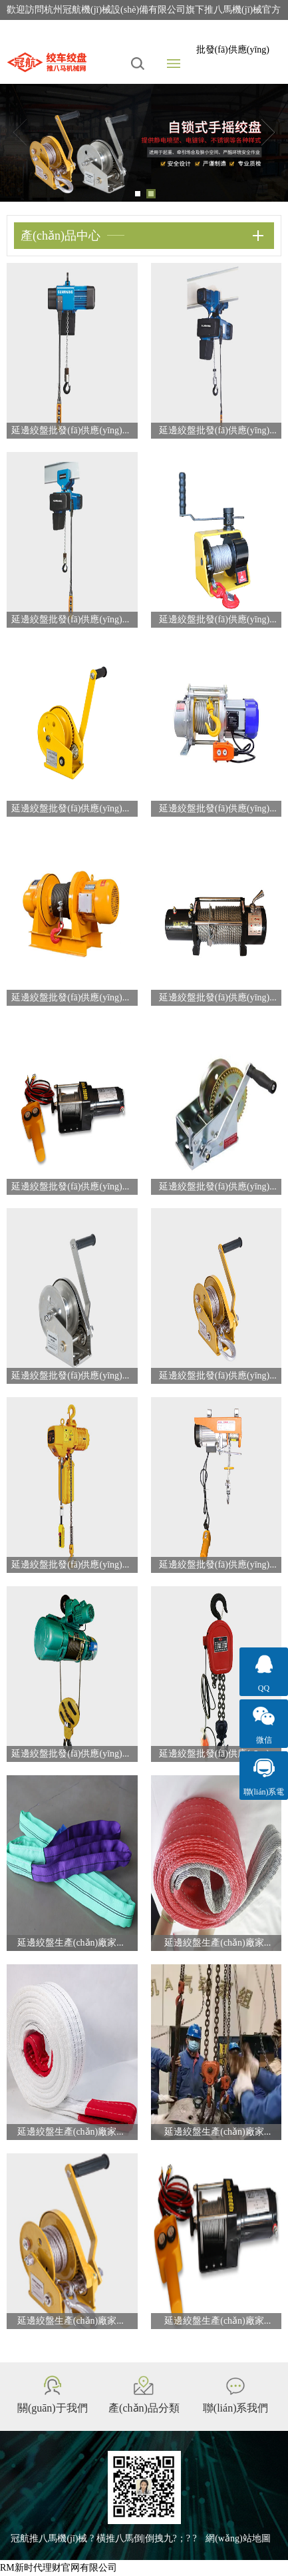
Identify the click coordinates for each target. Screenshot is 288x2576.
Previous (20, 132)
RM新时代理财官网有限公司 (58, 2568)
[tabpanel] (144, 143)
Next (268, 132)
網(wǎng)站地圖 (238, 2538)
